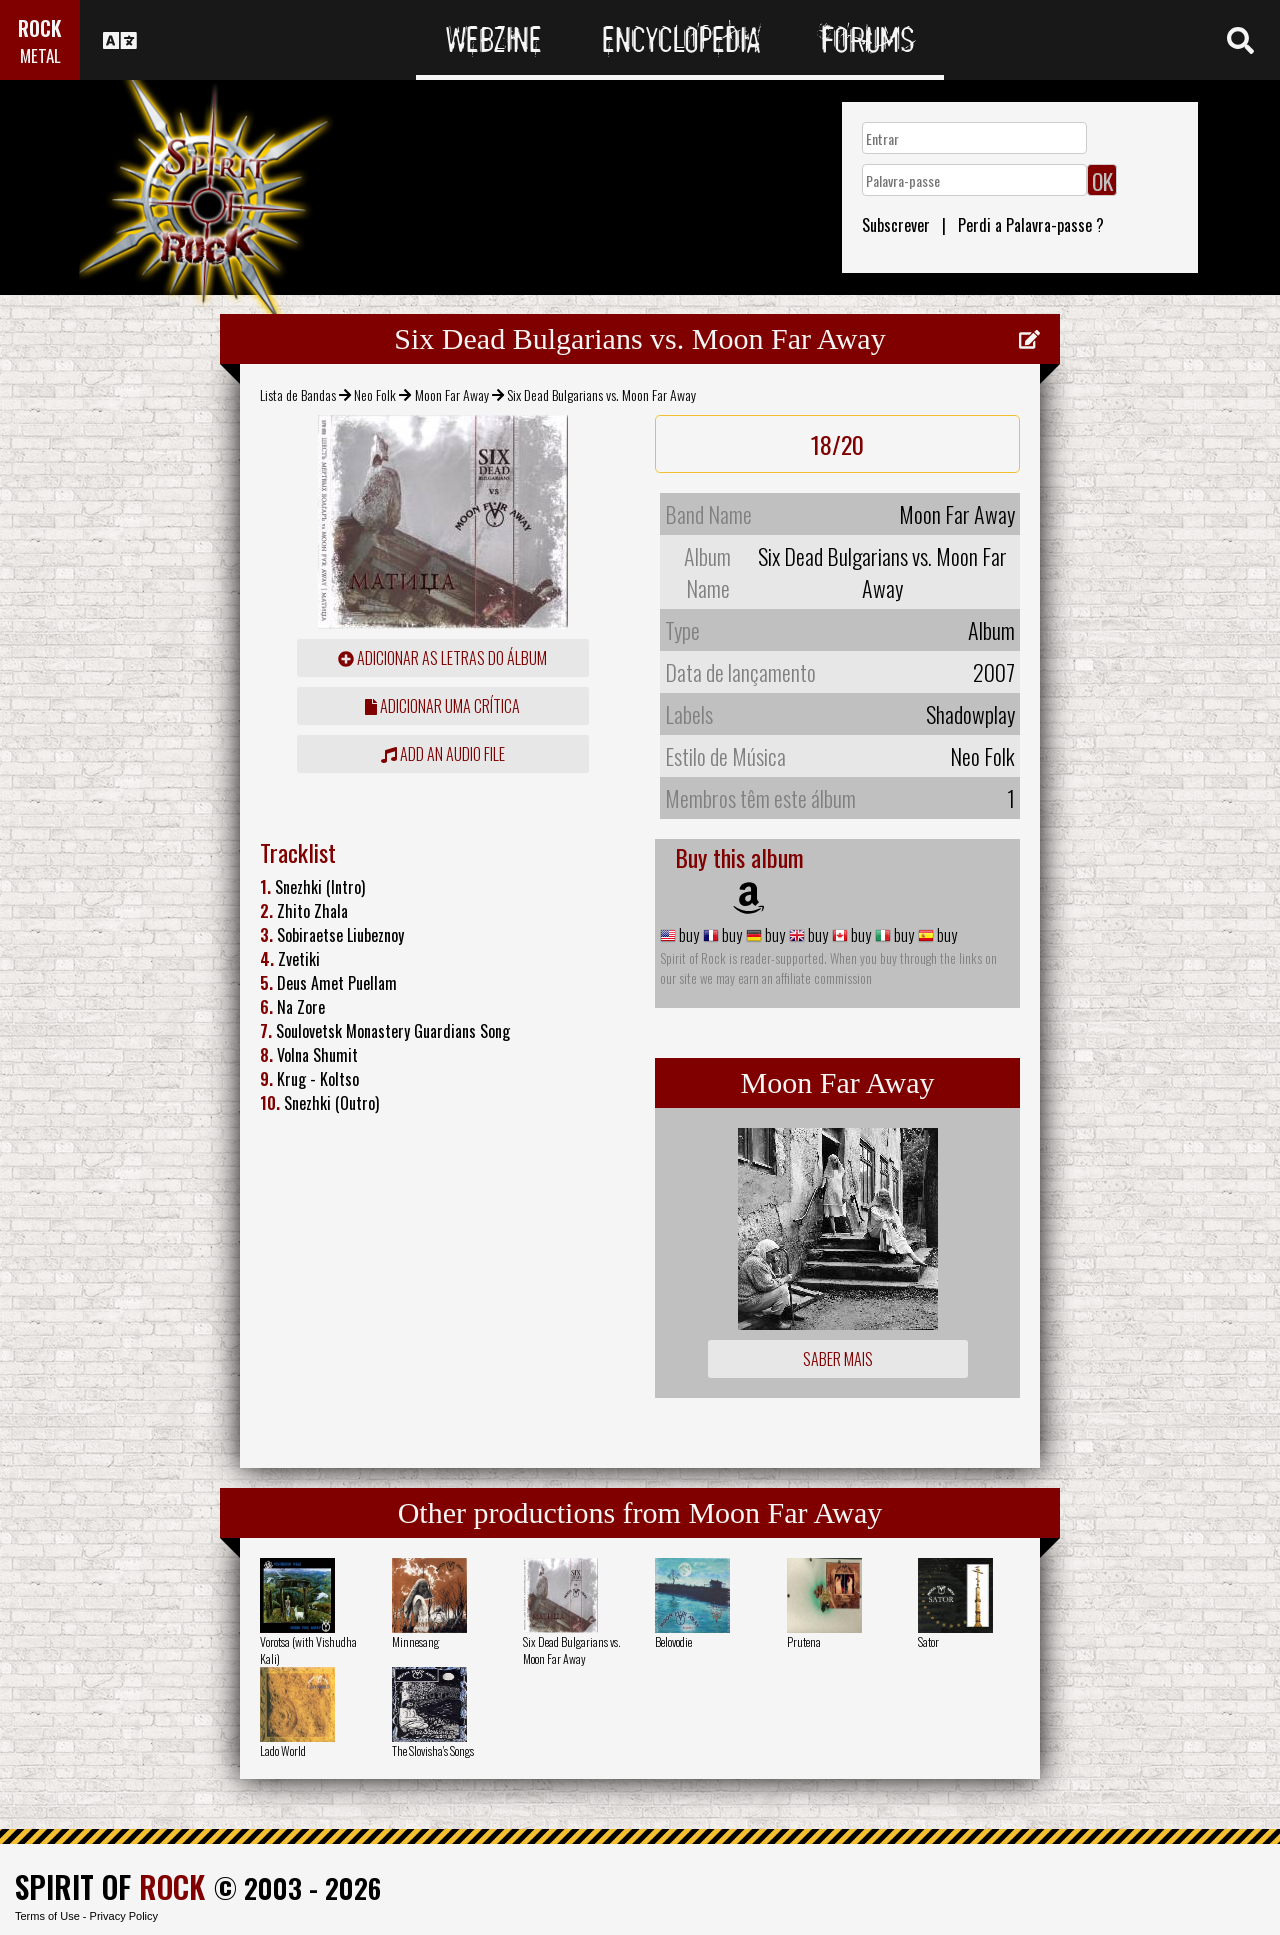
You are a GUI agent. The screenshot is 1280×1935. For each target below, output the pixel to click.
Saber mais (838, 1359)
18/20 (837, 444)
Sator (928, 1641)
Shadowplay (970, 714)
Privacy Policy (124, 1916)
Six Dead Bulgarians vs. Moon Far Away (571, 1650)
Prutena (804, 1641)
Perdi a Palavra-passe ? (1031, 225)
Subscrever (896, 225)
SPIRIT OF (110, 1886)
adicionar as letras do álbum (442, 658)
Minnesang (415, 1641)
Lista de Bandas (298, 394)
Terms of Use (47, 1916)
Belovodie (673, 1641)
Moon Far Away (452, 394)
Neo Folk (375, 394)
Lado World (283, 1750)
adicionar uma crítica (442, 706)
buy (687, 935)
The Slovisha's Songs (433, 1750)
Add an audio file (443, 754)
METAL (40, 55)
